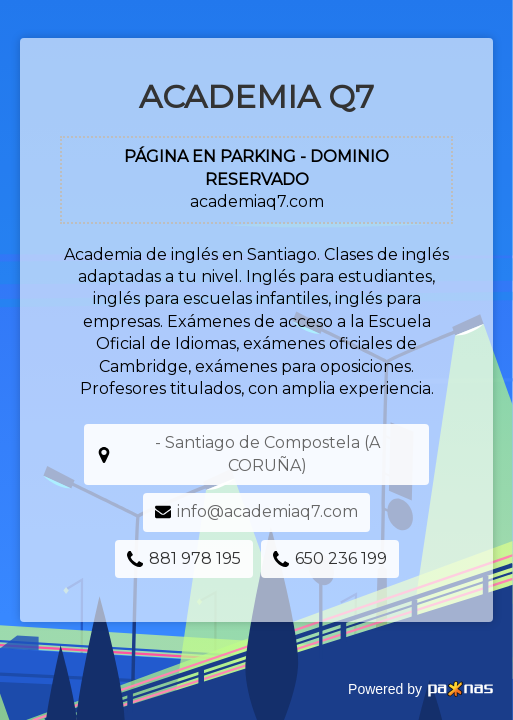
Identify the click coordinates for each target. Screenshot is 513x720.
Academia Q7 (256, 96)
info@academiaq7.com (267, 511)
